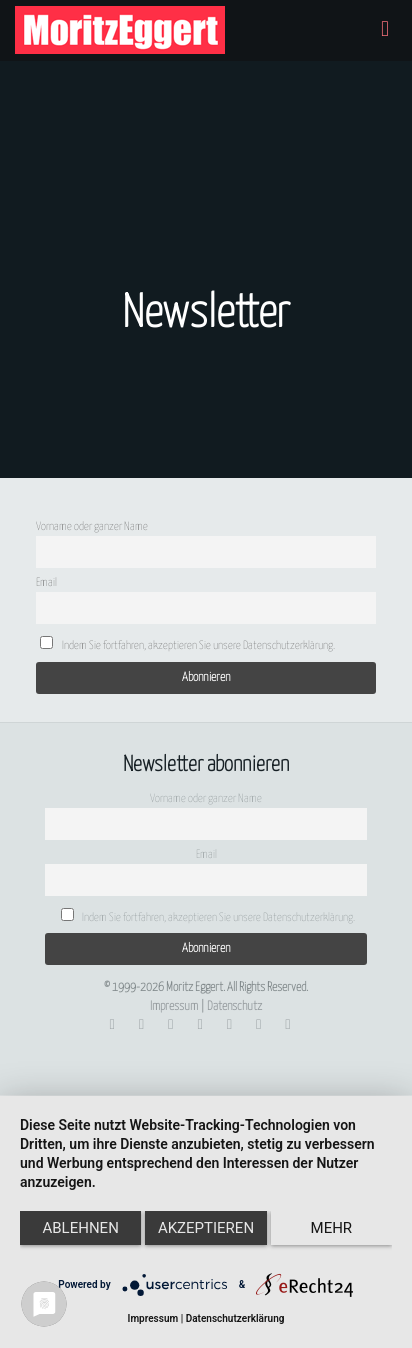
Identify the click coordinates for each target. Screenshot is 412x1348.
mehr (332, 1228)
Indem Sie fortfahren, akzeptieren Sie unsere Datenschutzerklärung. (187, 643)
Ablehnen (80, 1228)
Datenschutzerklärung (235, 1318)
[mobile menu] (385, 30)
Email (46, 582)
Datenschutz (234, 1006)
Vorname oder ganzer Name (92, 526)
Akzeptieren (206, 1228)
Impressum (174, 1006)
